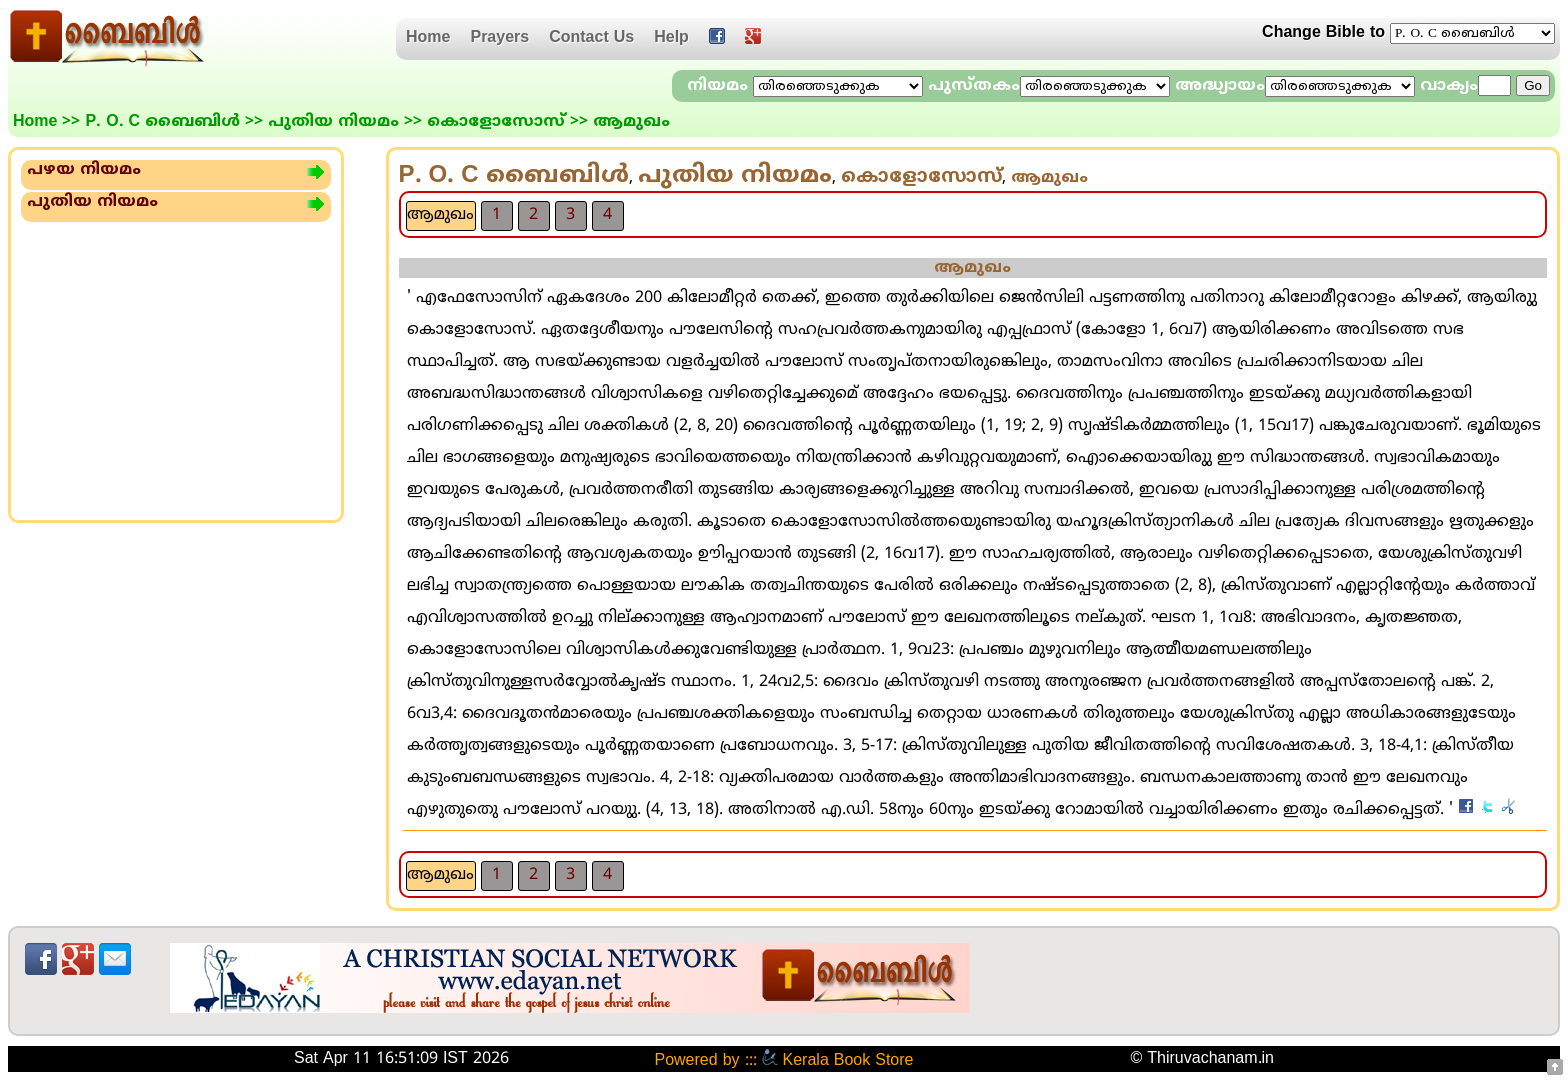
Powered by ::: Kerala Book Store (783, 1061)
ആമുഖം (440, 215)
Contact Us (591, 38)
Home (428, 38)
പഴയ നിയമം (84, 170)
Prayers (499, 38)
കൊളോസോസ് (496, 122)
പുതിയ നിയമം (333, 122)
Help (671, 38)
